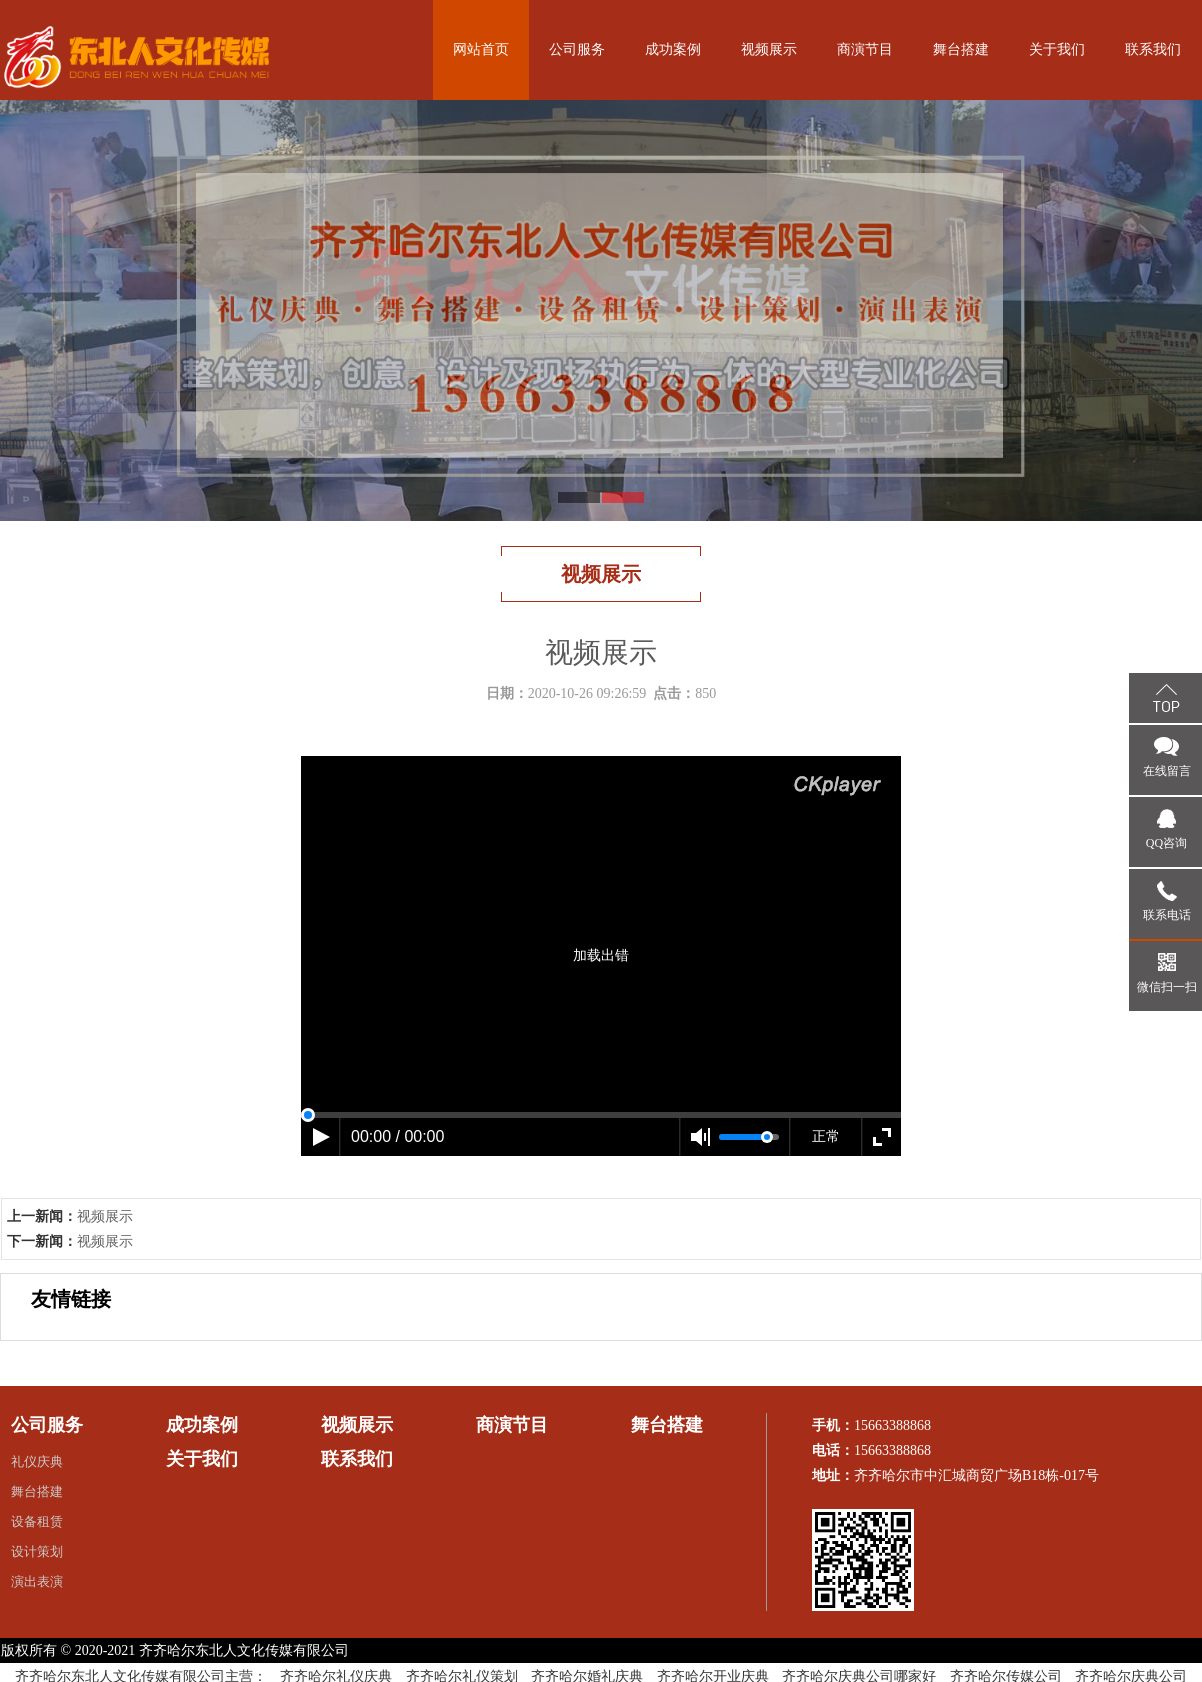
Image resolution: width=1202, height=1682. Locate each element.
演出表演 (37, 1581)
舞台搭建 (961, 49)
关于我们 (1057, 49)
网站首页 (481, 49)
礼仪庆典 (37, 1461)
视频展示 (769, 49)
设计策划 (37, 1551)
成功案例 (673, 49)
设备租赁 (37, 1521)
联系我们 (1153, 49)
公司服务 (577, 49)
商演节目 (865, 49)
